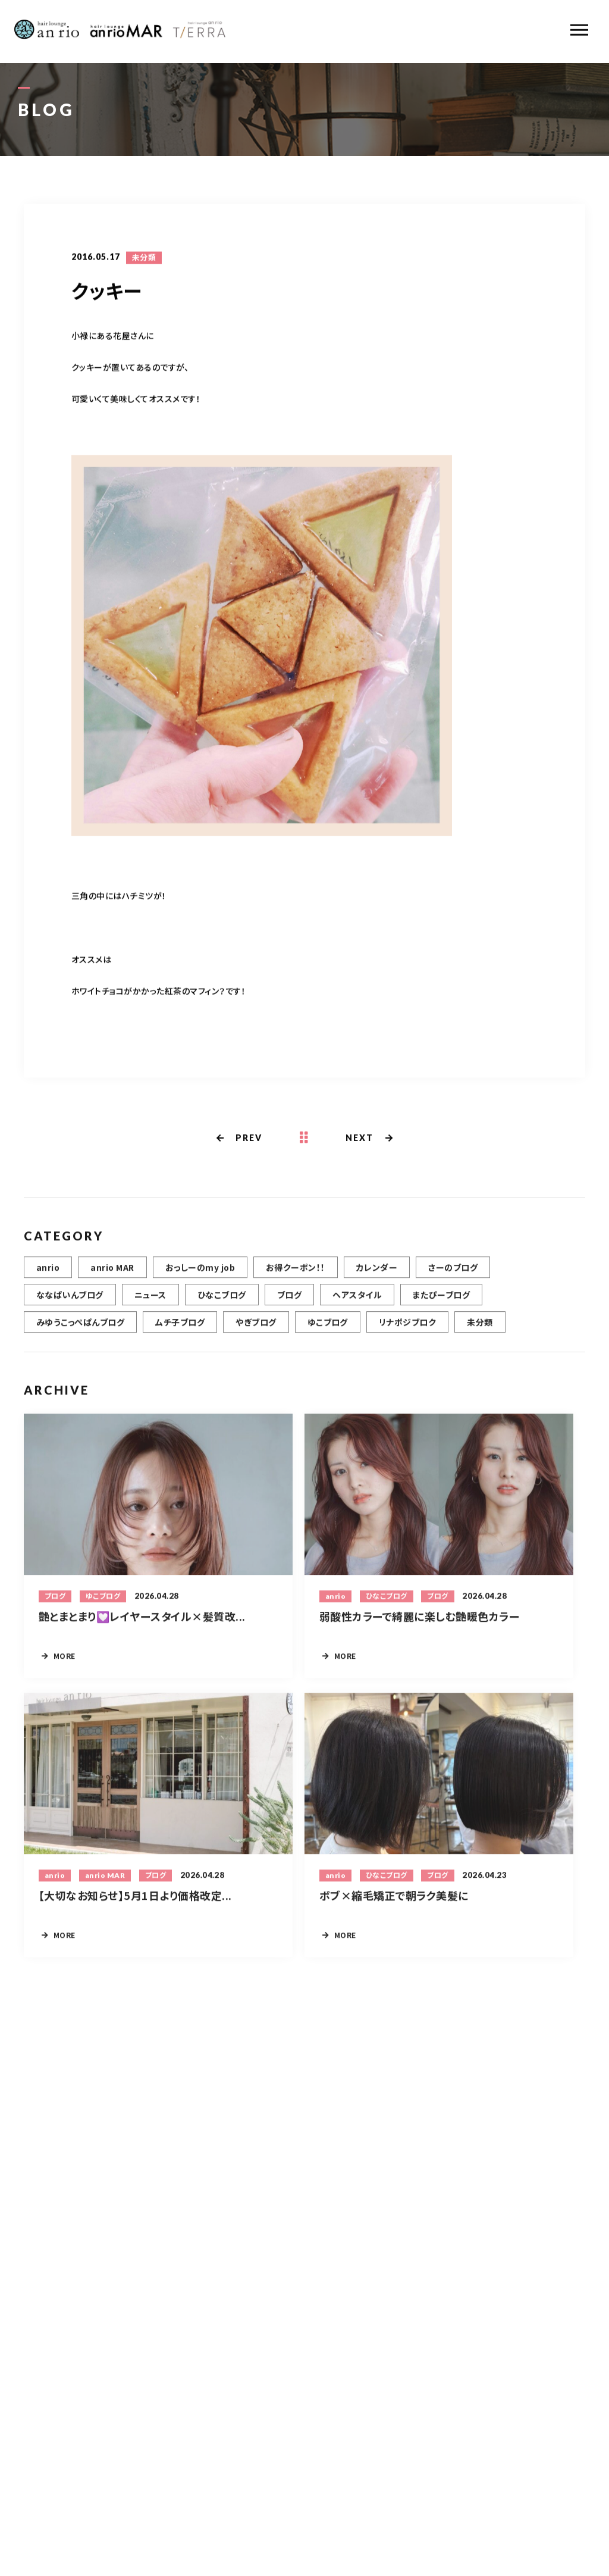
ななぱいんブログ (69, 1300)
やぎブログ (256, 1328)
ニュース (150, 1300)
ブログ (289, 1300)
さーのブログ (453, 1273)
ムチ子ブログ (180, 1328)
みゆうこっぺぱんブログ (80, 1328)
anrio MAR (112, 1273)
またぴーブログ (441, 1300)
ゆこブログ (327, 1328)
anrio (47, 1273)
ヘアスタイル (357, 1300)
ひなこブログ (221, 1300)
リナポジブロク (407, 1328)
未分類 (144, 258)
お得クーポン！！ (295, 1273)
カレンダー (376, 1273)
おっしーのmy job (200, 1273)
